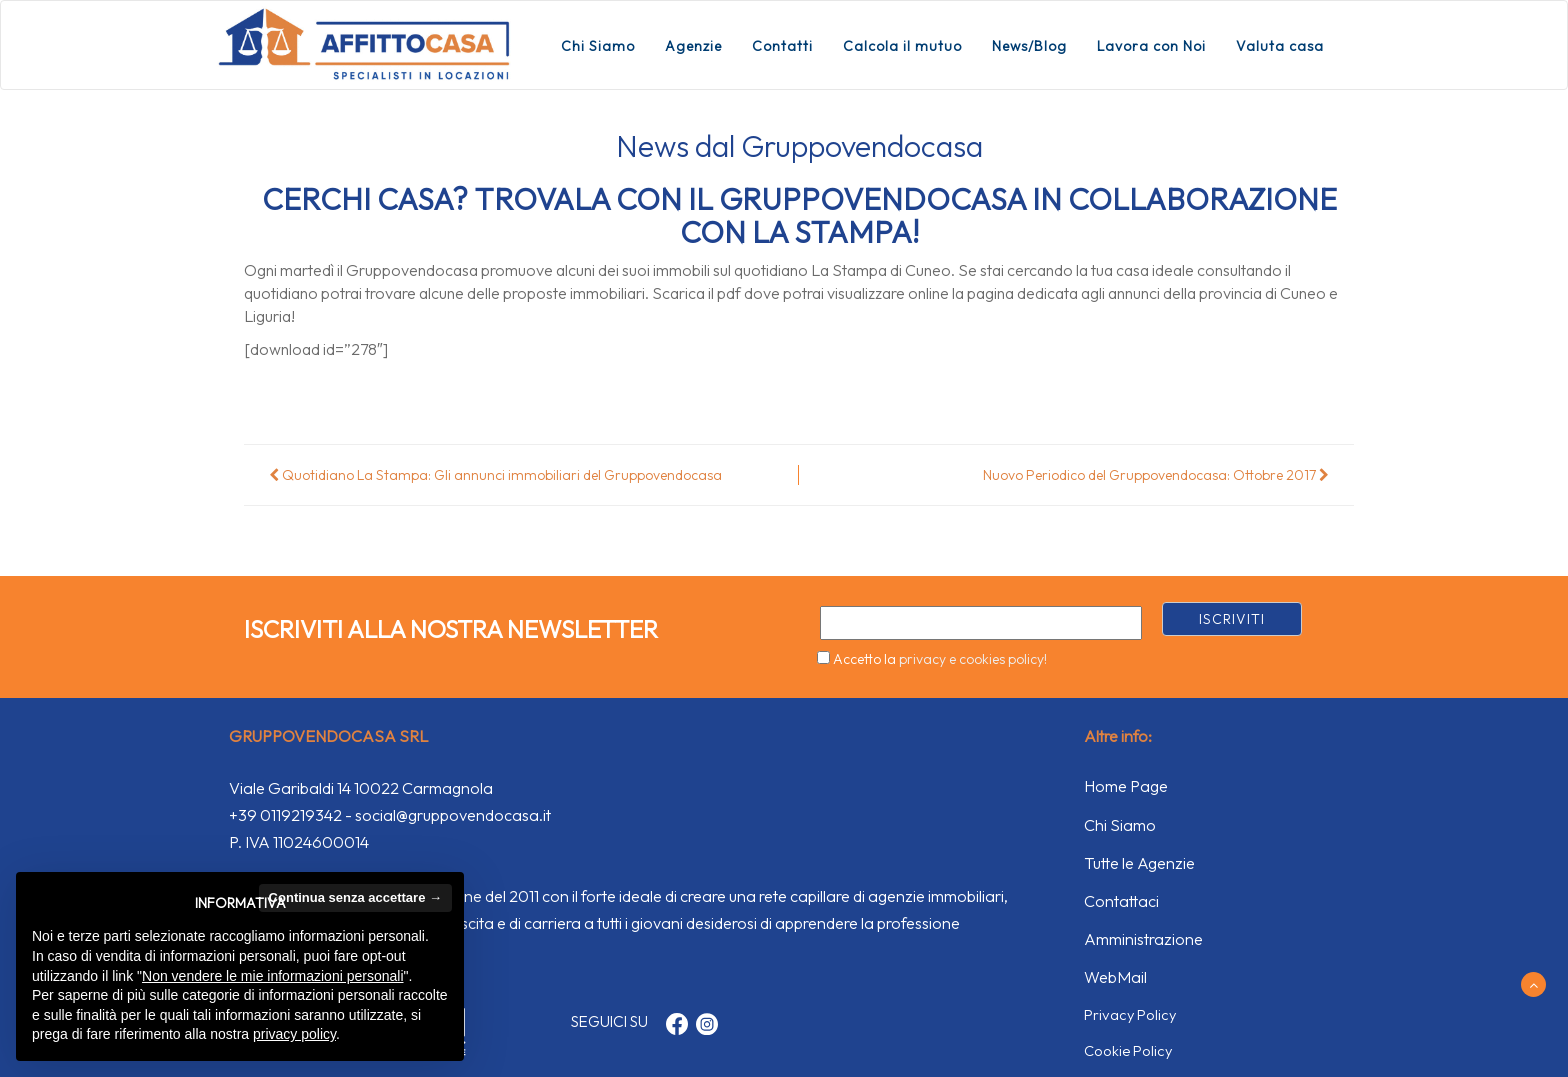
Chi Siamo (598, 46)
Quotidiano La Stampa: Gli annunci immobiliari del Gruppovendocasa (495, 475)
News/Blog (1029, 46)
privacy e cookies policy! (973, 659)
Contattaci (1121, 901)
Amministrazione (1143, 939)
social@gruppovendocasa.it (453, 815)
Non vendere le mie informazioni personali (272, 976)
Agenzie (693, 46)
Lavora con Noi (1151, 46)
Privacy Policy (1130, 1014)
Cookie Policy (1128, 1050)
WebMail (1115, 977)
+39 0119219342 (285, 815)
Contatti (782, 46)
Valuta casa (1280, 46)
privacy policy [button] (294, 1034)
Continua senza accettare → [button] (355, 897)
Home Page (1126, 786)
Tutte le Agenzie (1139, 863)
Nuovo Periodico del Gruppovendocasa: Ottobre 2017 (1156, 475)
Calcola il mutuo (902, 46)
